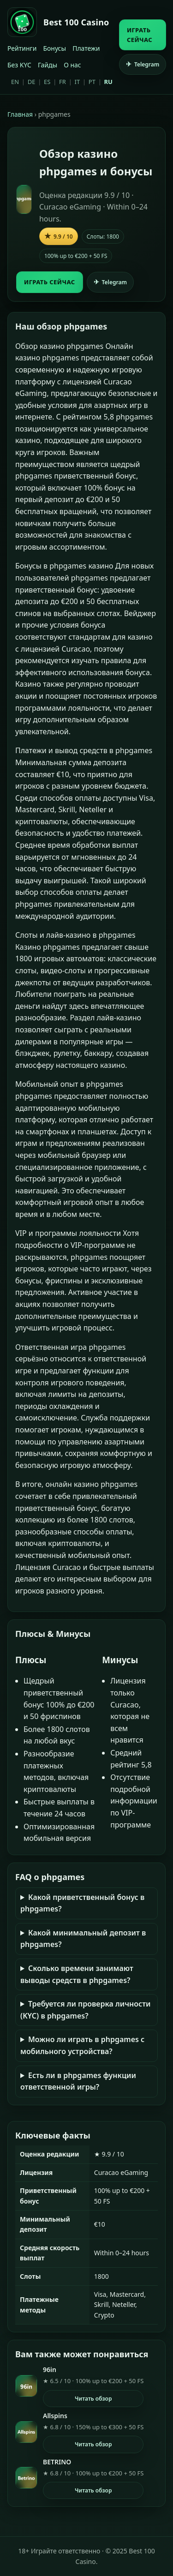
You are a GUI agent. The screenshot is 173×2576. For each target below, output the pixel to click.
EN (15, 82)
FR (62, 82)
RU (108, 82)
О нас (72, 64)
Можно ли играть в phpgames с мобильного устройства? (82, 2045)
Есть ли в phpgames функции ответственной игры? (78, 2081)
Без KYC (19, 64)
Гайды (47, 64)
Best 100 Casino (76, 22)
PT (92, 82)
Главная (20, 114)
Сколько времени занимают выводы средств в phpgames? (76, 1974)
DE (32, 82)
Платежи (86, 48)
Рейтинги (21, 48)
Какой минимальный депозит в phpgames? (83, 1939)
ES (47, 82)
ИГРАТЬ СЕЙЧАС (139, 35)
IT (77, 82)
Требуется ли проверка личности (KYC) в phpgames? (85, 2010)
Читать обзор (93, 2398)
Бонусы (54, 48)
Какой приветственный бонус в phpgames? (82, 1903)
